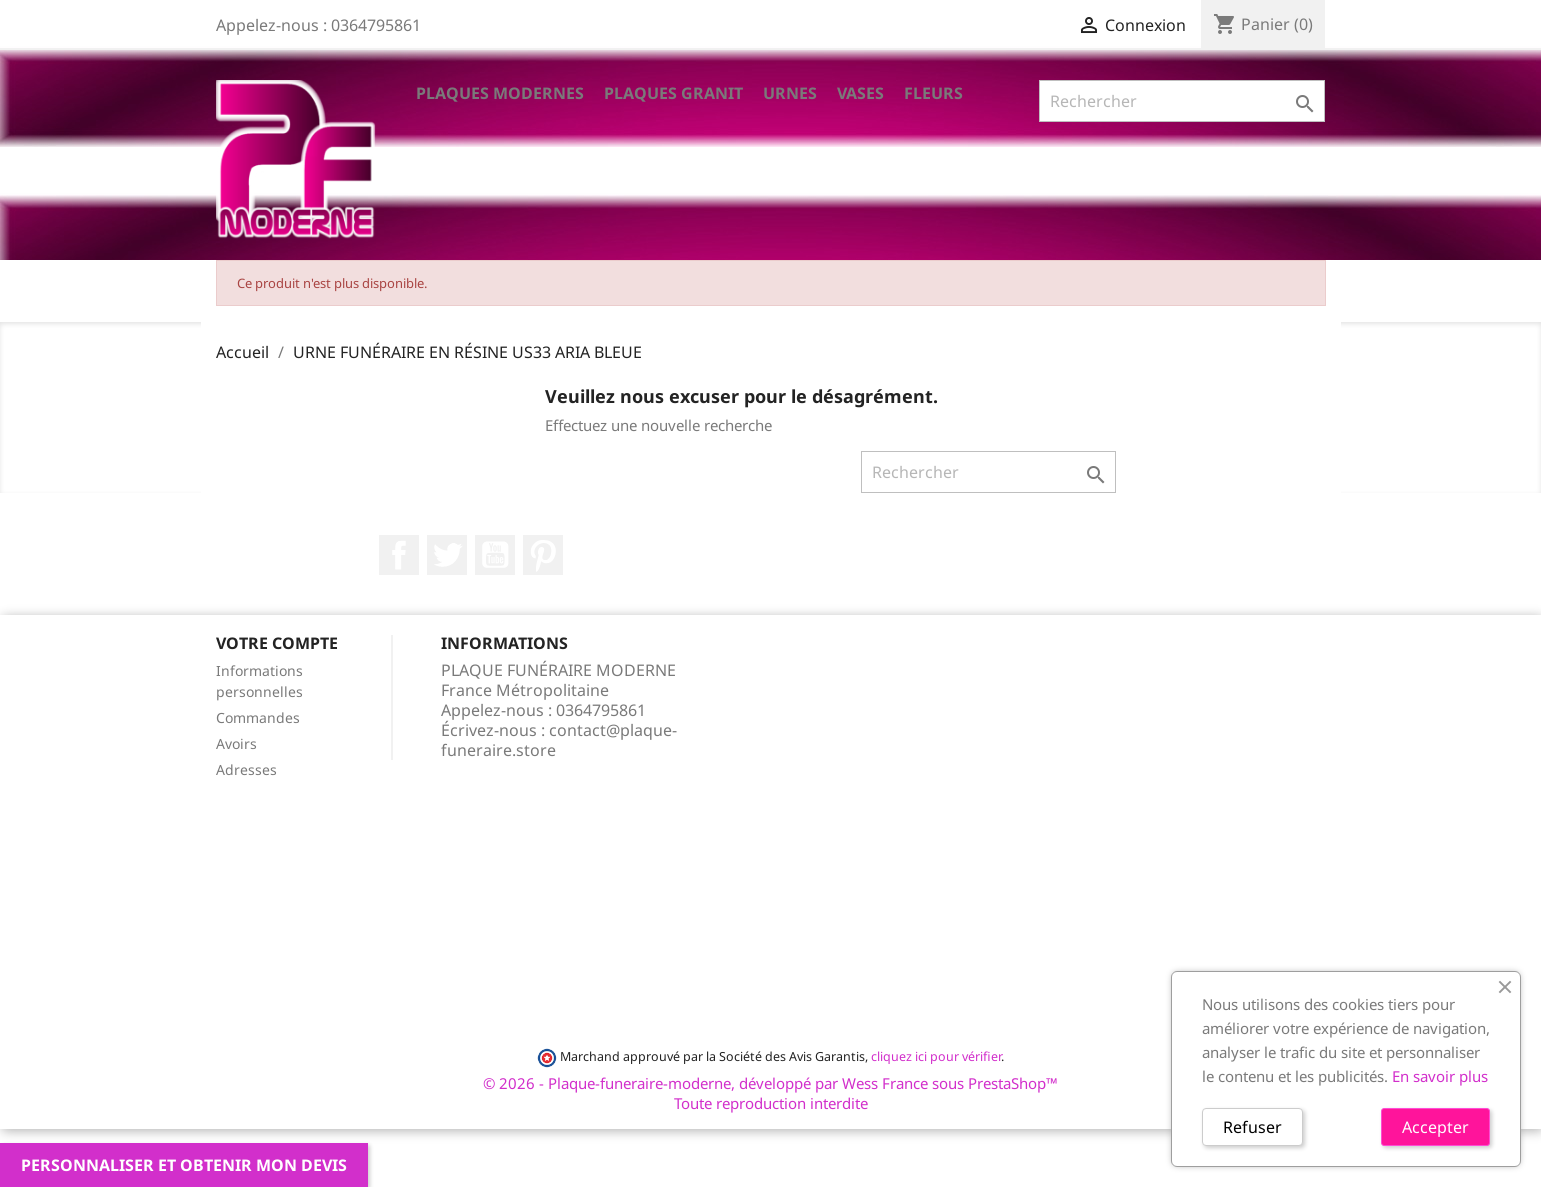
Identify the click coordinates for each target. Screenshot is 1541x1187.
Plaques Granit (673, 93)
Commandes (258, 717)
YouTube (495, 555)
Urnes (790, 93)
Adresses (246, 769)
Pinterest (543, 555)
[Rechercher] (1182, 101)
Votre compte (277, 643)
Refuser (1252, 1127)
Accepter (1435, 1127)
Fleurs (933, 93)
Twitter (447, 555)
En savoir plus (1440, 1076)
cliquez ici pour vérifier (936, 1056)
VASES (860, 93)
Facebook (399, 555)
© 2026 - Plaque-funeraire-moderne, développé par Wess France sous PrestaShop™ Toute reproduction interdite (770, 1093)
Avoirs (236, 743)
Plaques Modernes (500, 93)
